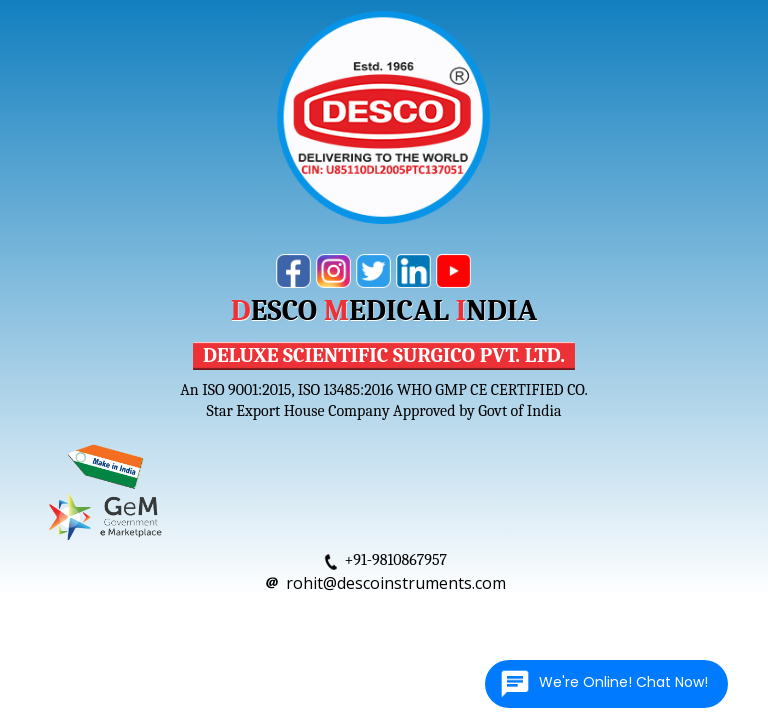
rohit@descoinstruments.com (396, 583)
